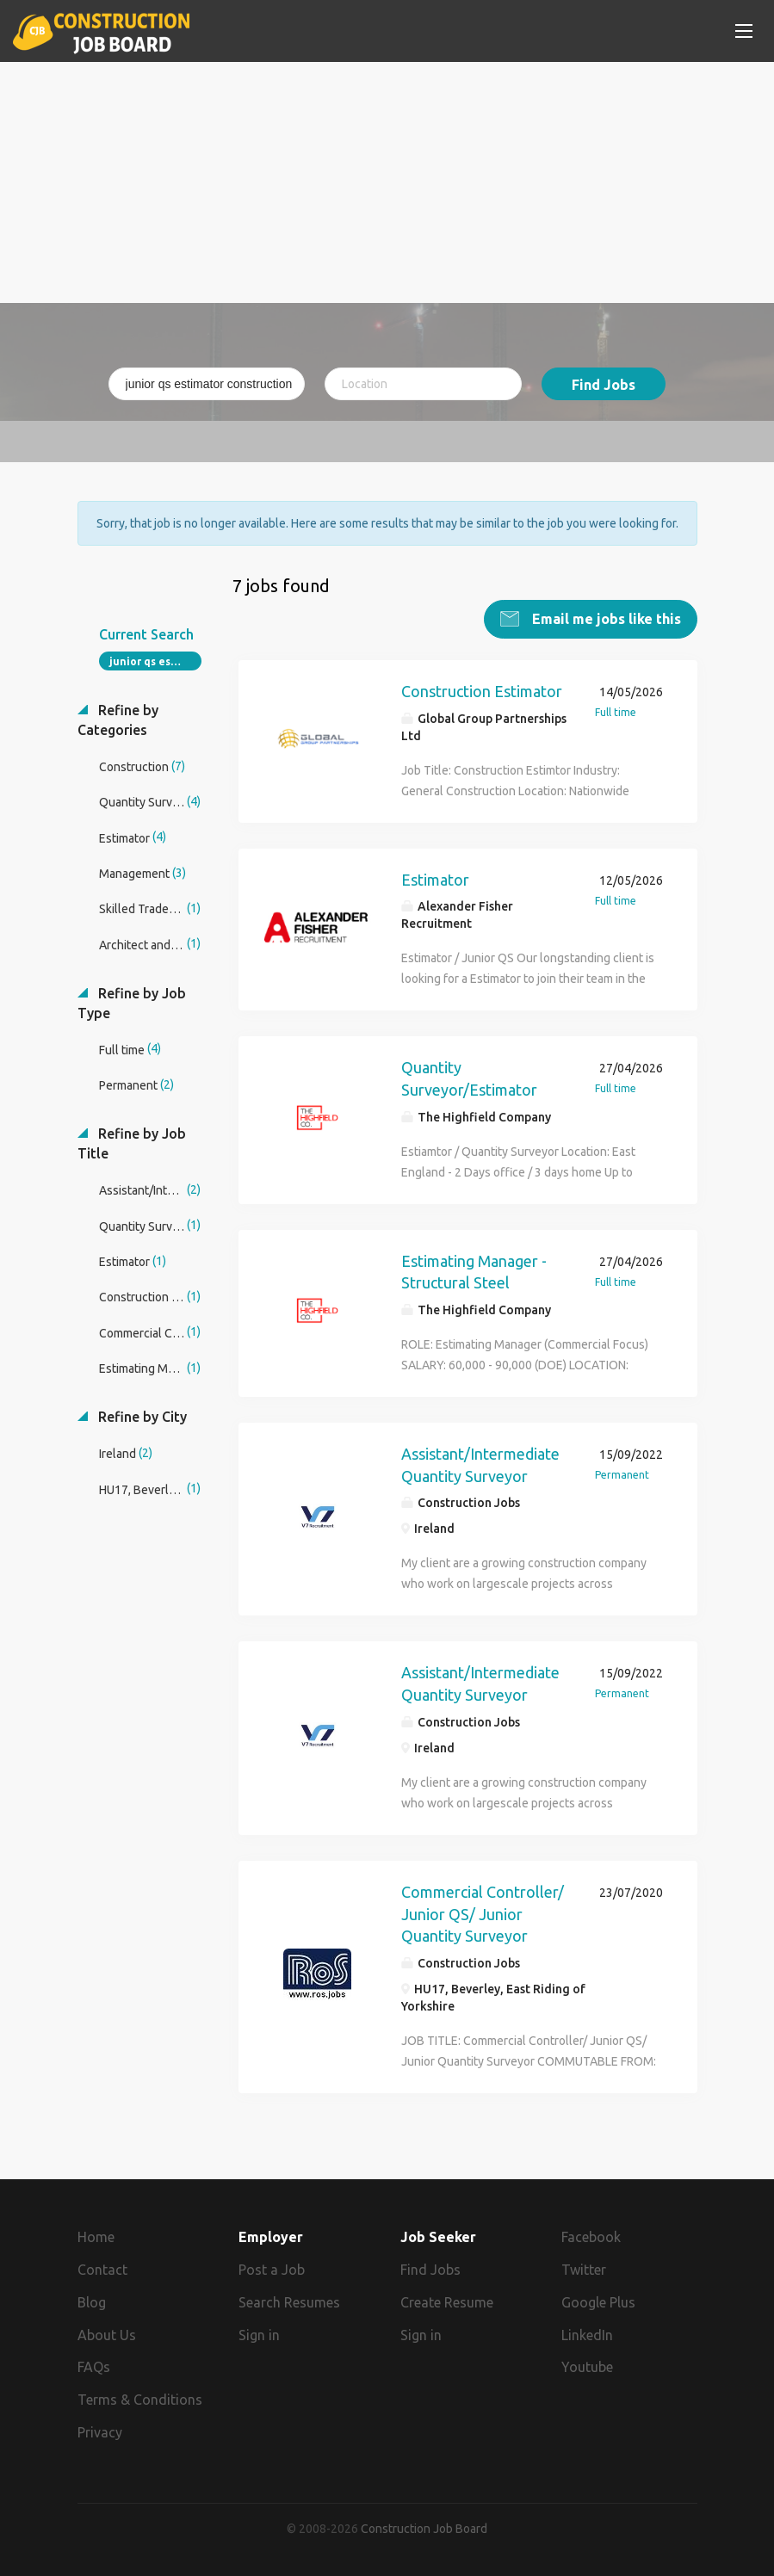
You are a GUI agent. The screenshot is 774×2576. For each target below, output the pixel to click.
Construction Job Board (424, 2528)
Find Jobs (603, 384)
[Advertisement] (387, 182)
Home (96, 2236)
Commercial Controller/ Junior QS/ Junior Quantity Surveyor (482, 1912)
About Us (106, 2334)
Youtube (587, 2366)
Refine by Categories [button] (117, 719)
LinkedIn (587, 2334)
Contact (102, 2268)
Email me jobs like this (605, 618)
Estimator (435, 878)
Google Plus (598, 2301)
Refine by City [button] (141, 1416)
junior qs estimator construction (155, 660)
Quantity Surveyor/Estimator (469, 1077)
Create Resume (446, 2301)
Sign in (259, 2334)
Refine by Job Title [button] (131, 1142)
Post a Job (271, 2268)
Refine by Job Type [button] (131, 1002)
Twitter (583, 2268)
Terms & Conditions (139, 2398)
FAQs (93, 2366)
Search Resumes (289, 2301)
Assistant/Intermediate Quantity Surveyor (480, 1464)
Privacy (99, 2431)
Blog (91, 2301)
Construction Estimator (481, 690)
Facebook (591, 2236)
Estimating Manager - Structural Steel (474, 1271)
